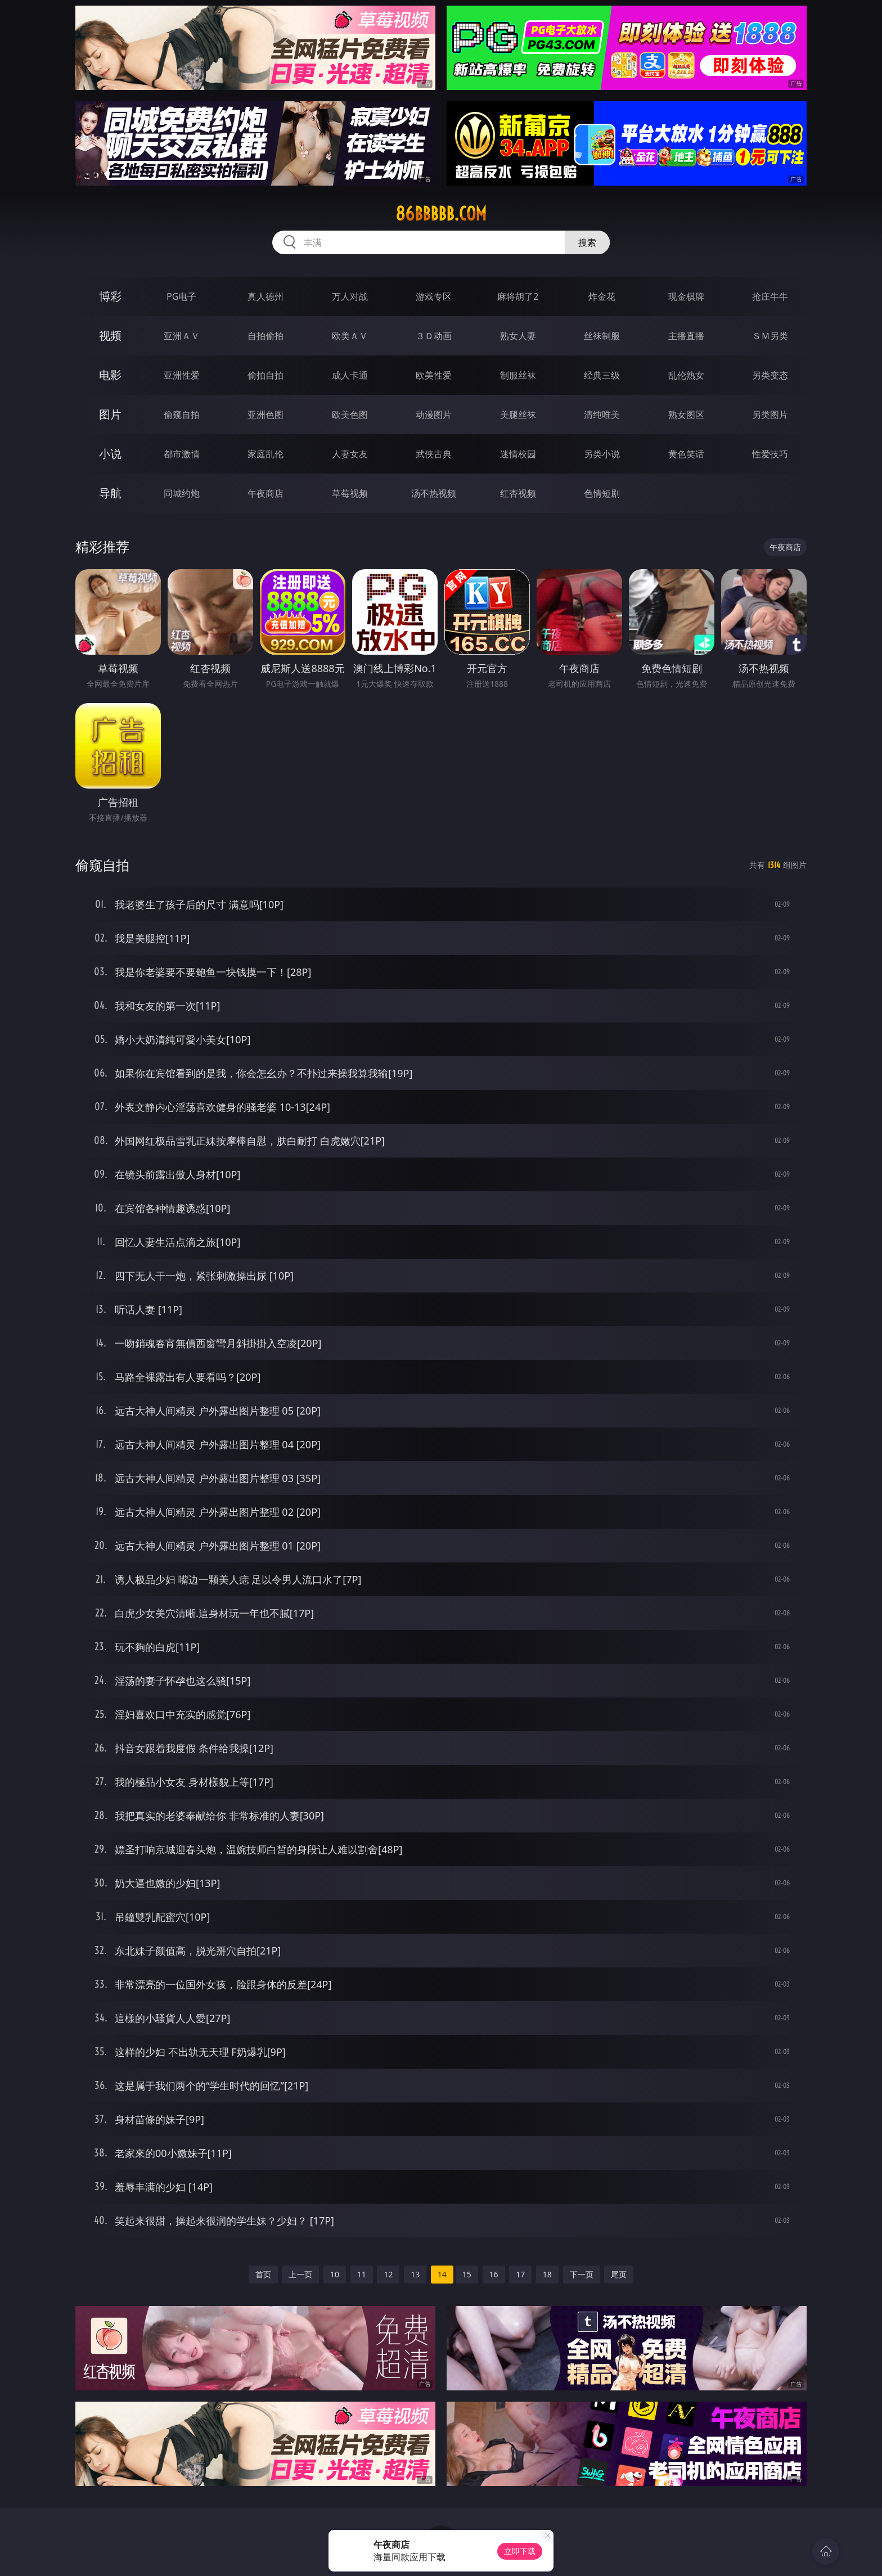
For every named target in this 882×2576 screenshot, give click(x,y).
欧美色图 (350, 414)
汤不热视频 (433, 493)
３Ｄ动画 (434, 336)
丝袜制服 (602, 336)
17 (520, 2274)
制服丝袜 (518, 375)
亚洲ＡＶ (182, 336)
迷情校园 (518, 454)
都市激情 (182, 454)
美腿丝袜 (518, 414)
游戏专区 (434, 296)
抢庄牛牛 (770, 296)
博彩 (110, 296)
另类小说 (602, 454)
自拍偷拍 (266, 336)
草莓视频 (350, 493)
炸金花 (601, 296)
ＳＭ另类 (770, 336)
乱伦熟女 (686, 375)
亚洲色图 (266, 414)
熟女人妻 (518, 336)
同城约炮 (182, 493)
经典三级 (602, 375)
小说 (110, 453)
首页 (263, 2274)
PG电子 (181, 296)
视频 (110, 335)
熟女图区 (686, 414)
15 (466, 2274)
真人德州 (266, 296)
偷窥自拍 (182, 414)
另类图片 (770, 414)
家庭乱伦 (266, 454)
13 (415, 2274)
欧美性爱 (434, 375)
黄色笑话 (686, 454)
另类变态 (770, 375)
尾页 (619, 2274)
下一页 (581, 2274)
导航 (110, 493)
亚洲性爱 (182, 375)
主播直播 (686, 336)
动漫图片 (434, 414)
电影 (110, 374)
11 (361, 2274)
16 (493, 2274)
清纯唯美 (602, 414)
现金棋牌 (686, 296)
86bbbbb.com (441, 213)
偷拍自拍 (266, 375)
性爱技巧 (770, 454)
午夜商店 (266, 493)
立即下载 (520, 2551)
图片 (110, 414)
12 (388, 2274)
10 (334, 2274)
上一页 (300, 2274)
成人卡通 (350, 375)
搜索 (587, 242)
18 (547, 2274)
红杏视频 (518, 493)
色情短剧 (602, 493)
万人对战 (350, 296)
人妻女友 (350, 454)
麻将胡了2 (517, 296)
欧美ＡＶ (350, 336)
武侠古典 (434, 454)
